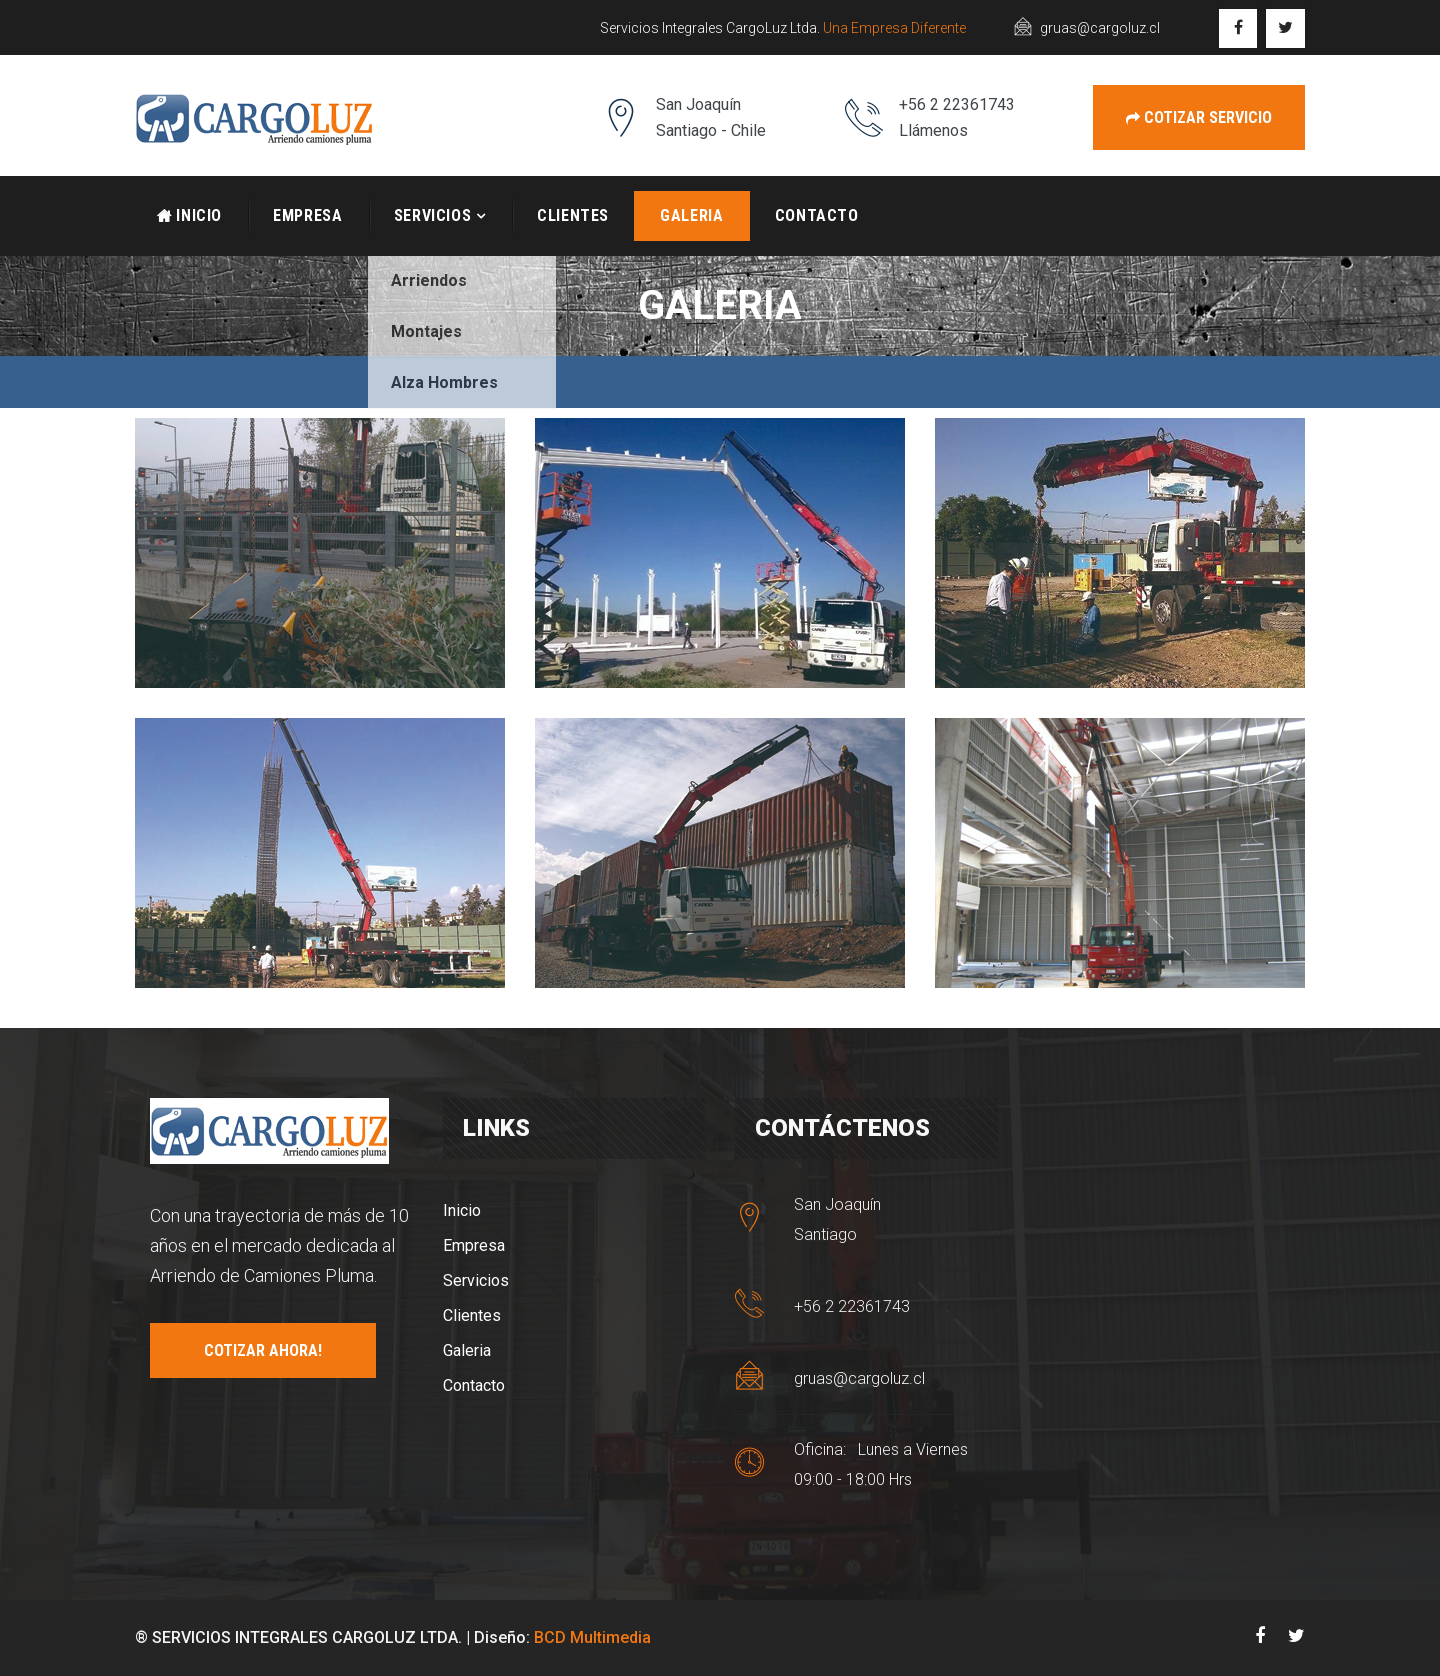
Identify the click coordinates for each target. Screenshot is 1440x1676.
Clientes (573, 215)
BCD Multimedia (592, 1637)
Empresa (307, 215)
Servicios (433, 215)
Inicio (189, 215)
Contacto (817, 215)
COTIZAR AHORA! (263, 1350)
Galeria (691, 215)
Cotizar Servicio (1199, 117)
